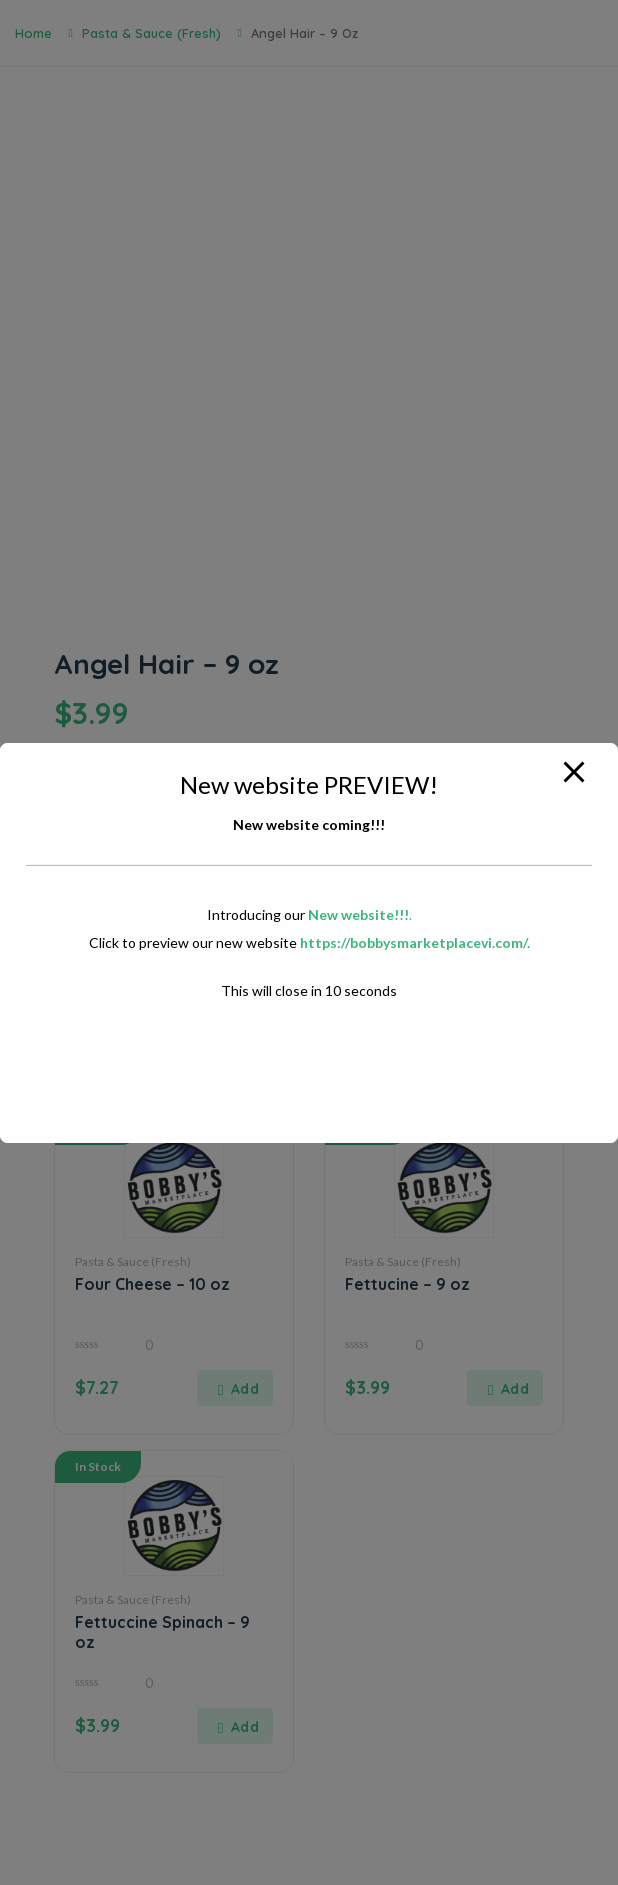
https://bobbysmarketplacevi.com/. (415, 942)
